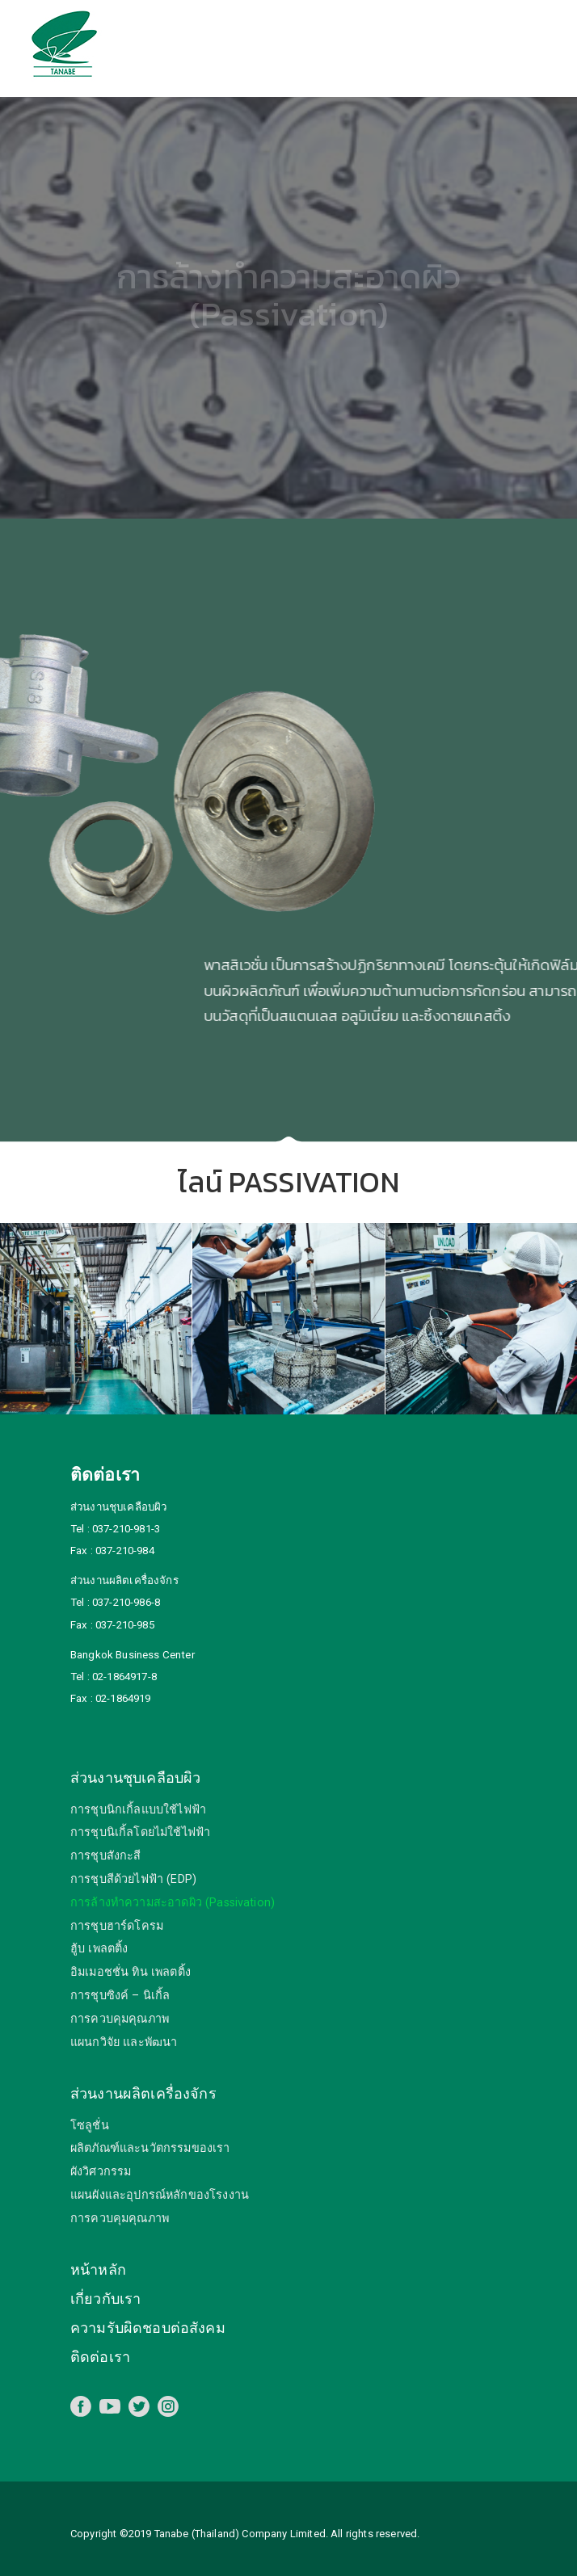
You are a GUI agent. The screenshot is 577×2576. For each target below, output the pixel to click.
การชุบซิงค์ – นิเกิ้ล (120, 1995)
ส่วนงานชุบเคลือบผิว (135, 1777)
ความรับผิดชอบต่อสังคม (147, 2327)
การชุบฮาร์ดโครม (116, 1926)
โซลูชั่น (89, 2126)
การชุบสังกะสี (105, 1856)
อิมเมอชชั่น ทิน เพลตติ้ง (130, 1972)
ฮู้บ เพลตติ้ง (99, 1949)
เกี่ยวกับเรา (105, 2298)
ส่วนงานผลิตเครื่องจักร (143, 2093)
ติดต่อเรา (100, 2356)
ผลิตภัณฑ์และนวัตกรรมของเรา (150, 2148)
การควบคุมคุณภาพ (119, 2019)
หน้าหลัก (98, 2269)
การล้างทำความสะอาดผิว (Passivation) (172, 1903)
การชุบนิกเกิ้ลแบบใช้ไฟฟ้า (138, 1810)
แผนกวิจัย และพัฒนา (123, 2042)
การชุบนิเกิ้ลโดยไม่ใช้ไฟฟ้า (140, 1832)
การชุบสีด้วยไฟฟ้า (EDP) (133, 1879)
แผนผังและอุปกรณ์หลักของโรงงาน (159, 2195)
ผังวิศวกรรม (100, 2172)
